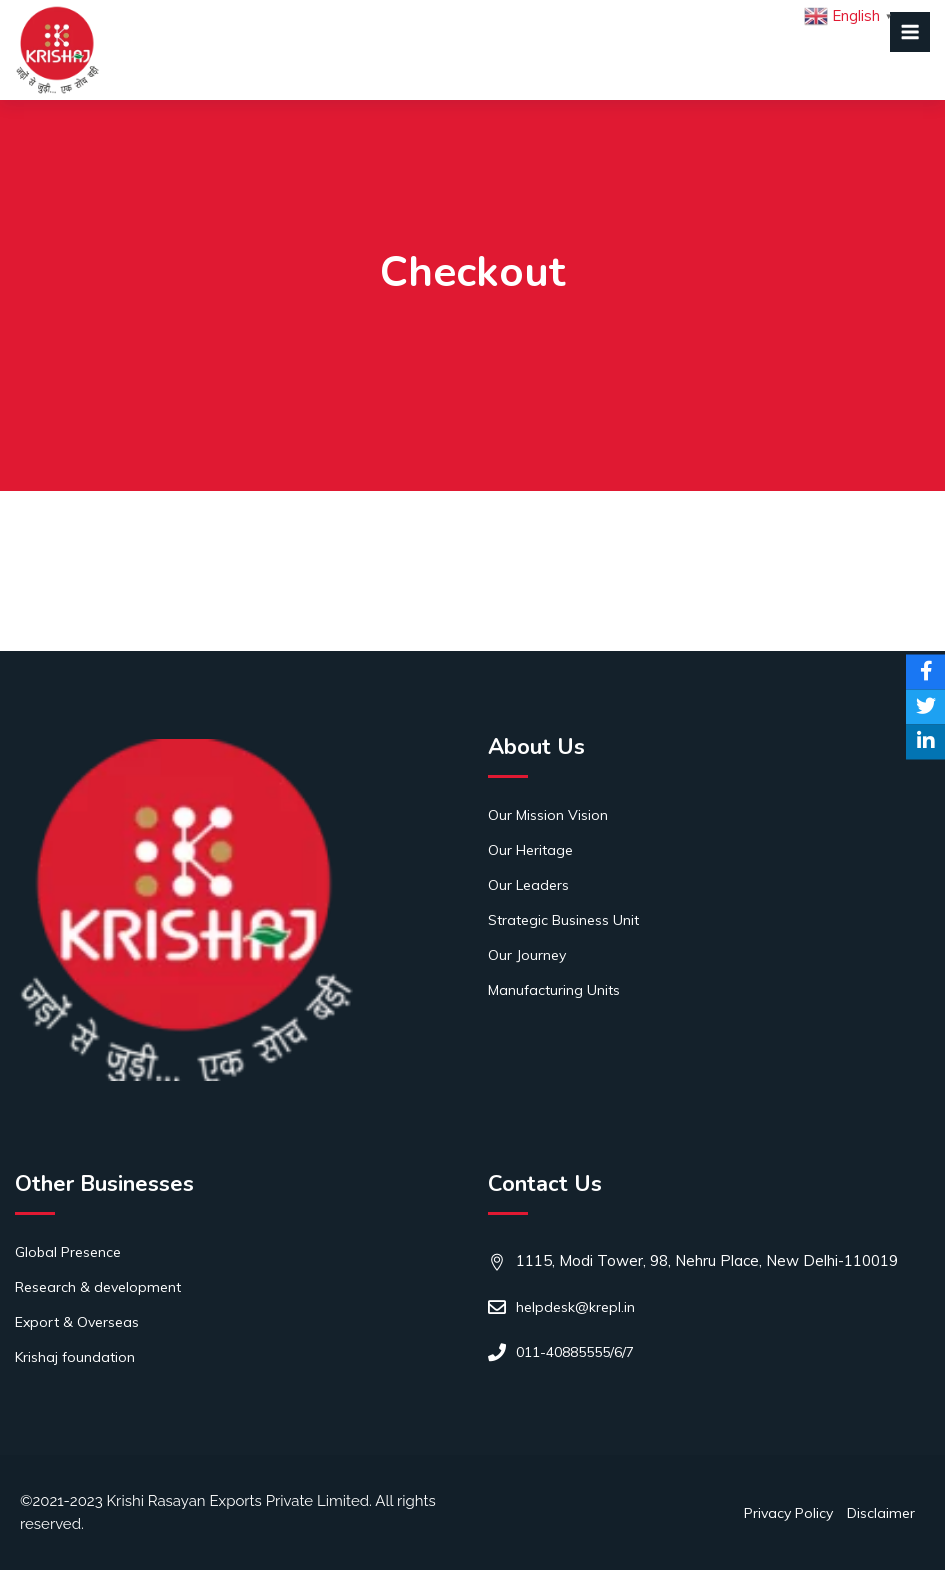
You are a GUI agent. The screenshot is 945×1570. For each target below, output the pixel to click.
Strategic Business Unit (563, 920)
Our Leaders (528, 885)
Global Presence (68, 1252)
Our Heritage (530, 850)
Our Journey (527, 955)
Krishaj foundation (75, 1357)
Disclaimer (881, 1513)
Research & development (98, 1287)
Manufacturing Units (554, 990)
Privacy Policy (788, 1513)
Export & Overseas (77, 1322)
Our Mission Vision (548, 815)
